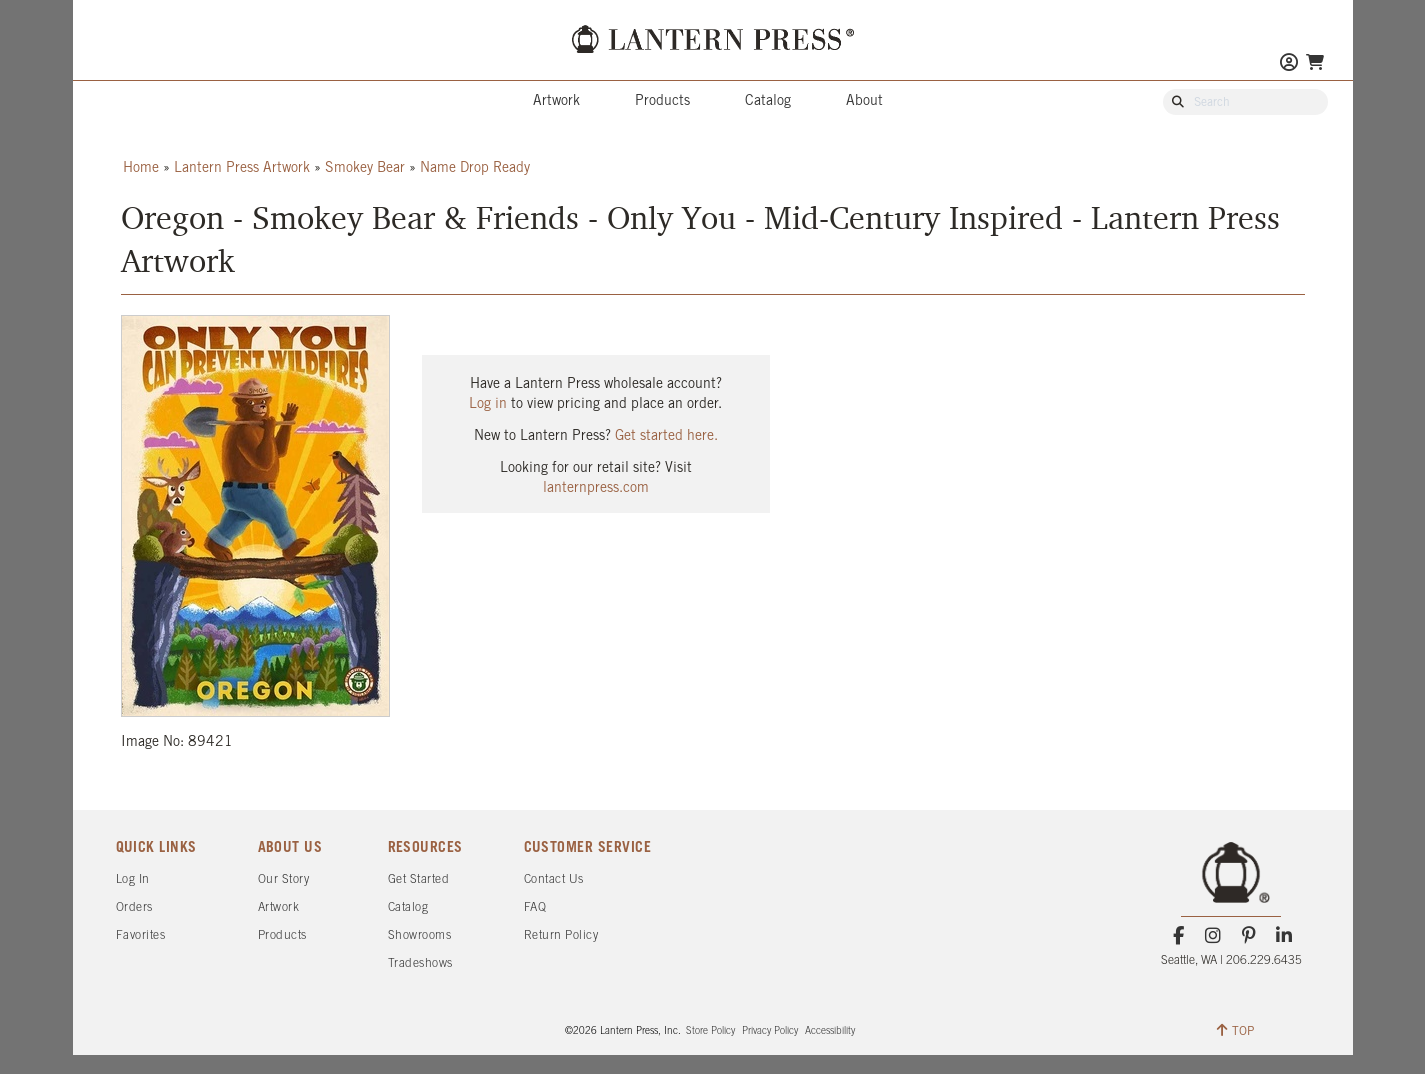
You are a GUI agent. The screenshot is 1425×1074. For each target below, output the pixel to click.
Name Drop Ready (475, 168)
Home (141, 168)
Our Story (284, 879)
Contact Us (554, 879)
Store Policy (710, 1031)
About (864, 101)
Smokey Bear (365, 168)
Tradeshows (420, 963)
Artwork (556, 101)
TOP (1235, 1030)
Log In (133, 879)
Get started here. (666, 436)
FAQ (535, 907)
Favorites (141, 935)
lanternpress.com (596, 488)
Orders (134, 907)
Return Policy (561, 935)
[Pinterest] (1248, 936)
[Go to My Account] (1289, 64)
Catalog (768, 101)
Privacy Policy (770, 1031)
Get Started (419, 879)
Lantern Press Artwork (242, 168)
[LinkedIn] (1283, 936)
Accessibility (830, 1031)
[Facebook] (1178, 936)
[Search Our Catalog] (1255, 103)
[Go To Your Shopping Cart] (1315, 62)
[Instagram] (1213, 936)
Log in (488, 404)
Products (662, 101)
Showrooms (420, 935)
